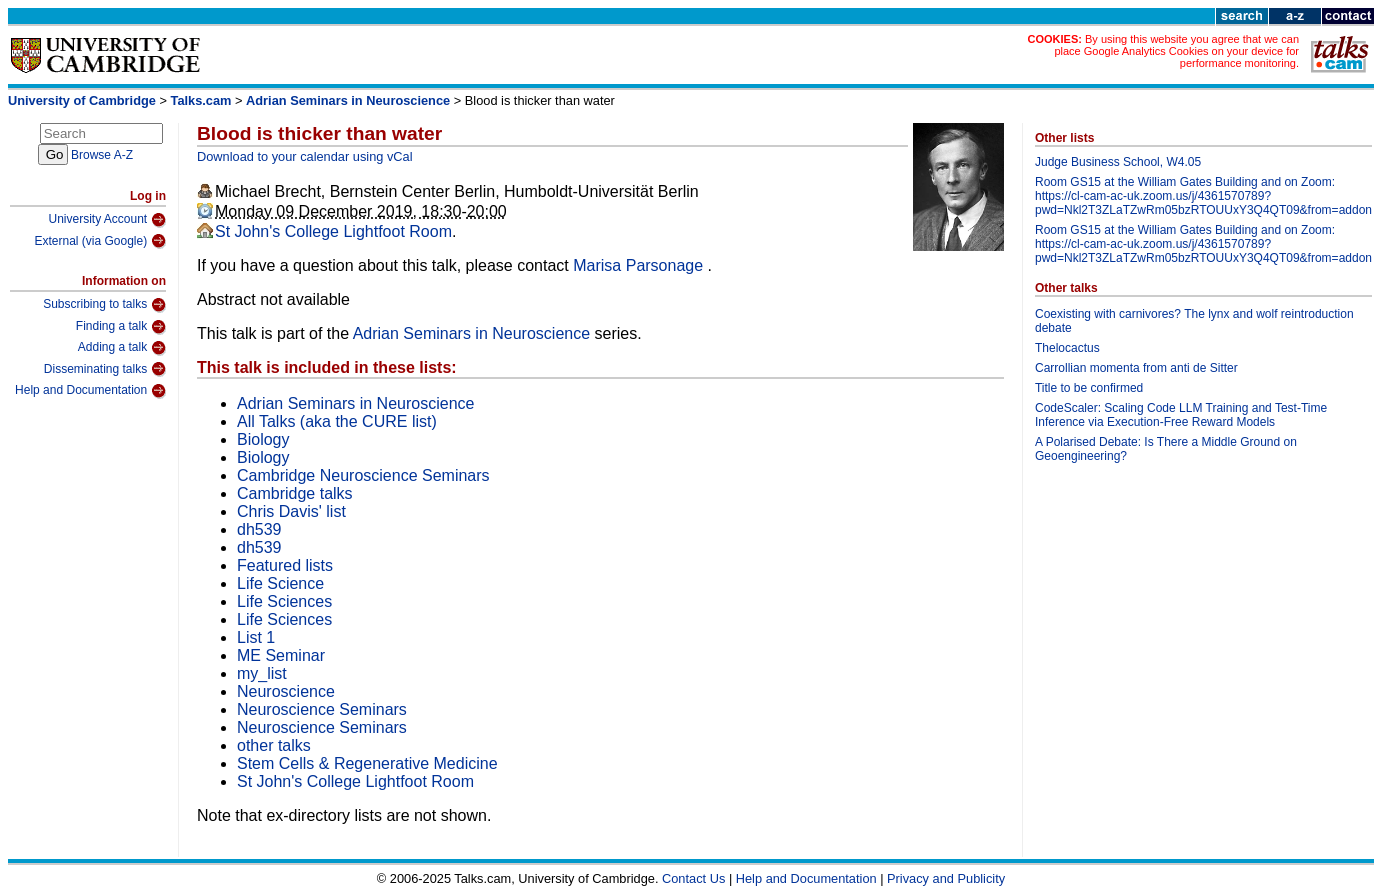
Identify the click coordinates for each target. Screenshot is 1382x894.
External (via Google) (100, 241)
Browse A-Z (102, 155)
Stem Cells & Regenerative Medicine (367, 763)
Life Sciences (284, 601)
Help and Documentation (90, 391)
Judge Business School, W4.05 (1118, 162)
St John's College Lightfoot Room (333, 231)
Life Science (280, 583)
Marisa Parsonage (640, 265)
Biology (263, 439)
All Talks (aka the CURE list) (337, 421)
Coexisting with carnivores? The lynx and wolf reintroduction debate (1194, 321)
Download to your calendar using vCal (305, 156)
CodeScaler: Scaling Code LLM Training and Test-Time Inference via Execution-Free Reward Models (1181, 415)
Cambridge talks (295, 493)
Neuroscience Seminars (322, 709)
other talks (274, 745)
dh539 (259, 529)
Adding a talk (122, 348)
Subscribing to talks (104, 305)
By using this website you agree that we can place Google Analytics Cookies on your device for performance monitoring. (1176, 51)
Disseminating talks (105, 369)
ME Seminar (281, 655)
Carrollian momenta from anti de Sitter (1136, 368)
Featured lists (285, 565)
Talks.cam (201, 100)
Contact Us (693, 878)
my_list (262, 673)
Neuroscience (286, 691)
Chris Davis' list (291, 511)
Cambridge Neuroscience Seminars (363, 475)
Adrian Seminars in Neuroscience (348, 100)
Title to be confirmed (1089, 388)
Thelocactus (1067, 348)
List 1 (256, 637)
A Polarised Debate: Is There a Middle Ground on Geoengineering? (1166, 449)
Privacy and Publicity (946, 878)
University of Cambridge (82, 100)
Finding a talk (121, 327)
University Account (107, 220)
